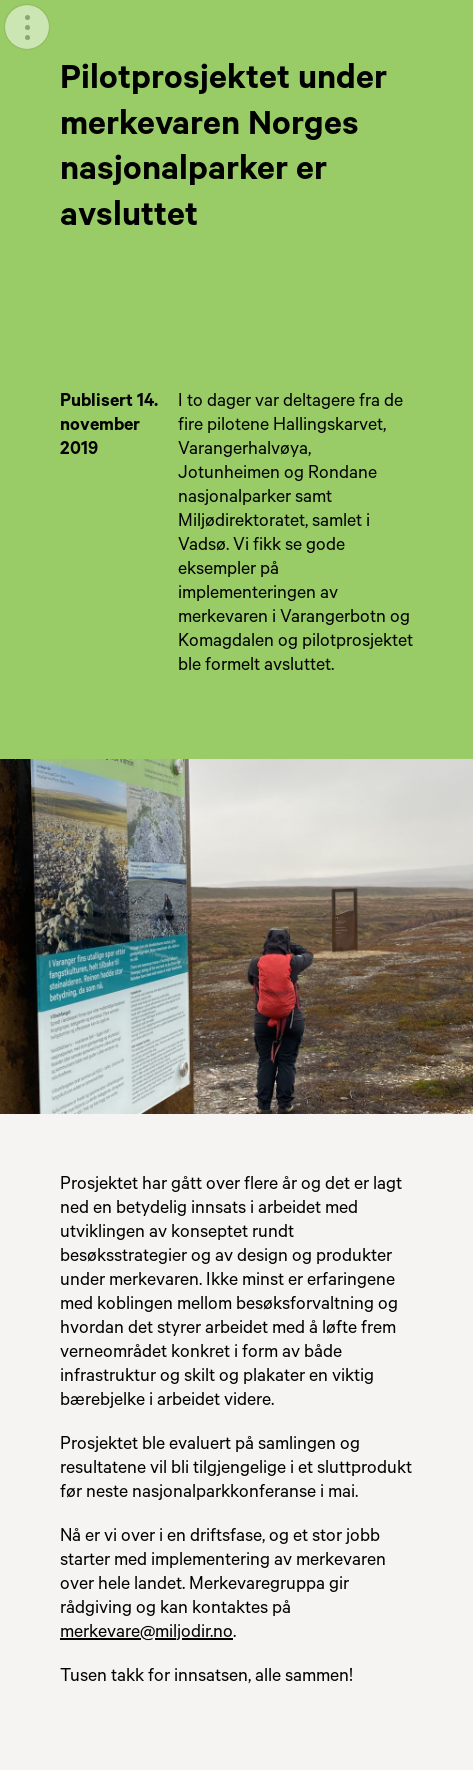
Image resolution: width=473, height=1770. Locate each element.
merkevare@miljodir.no (146, 1634)
